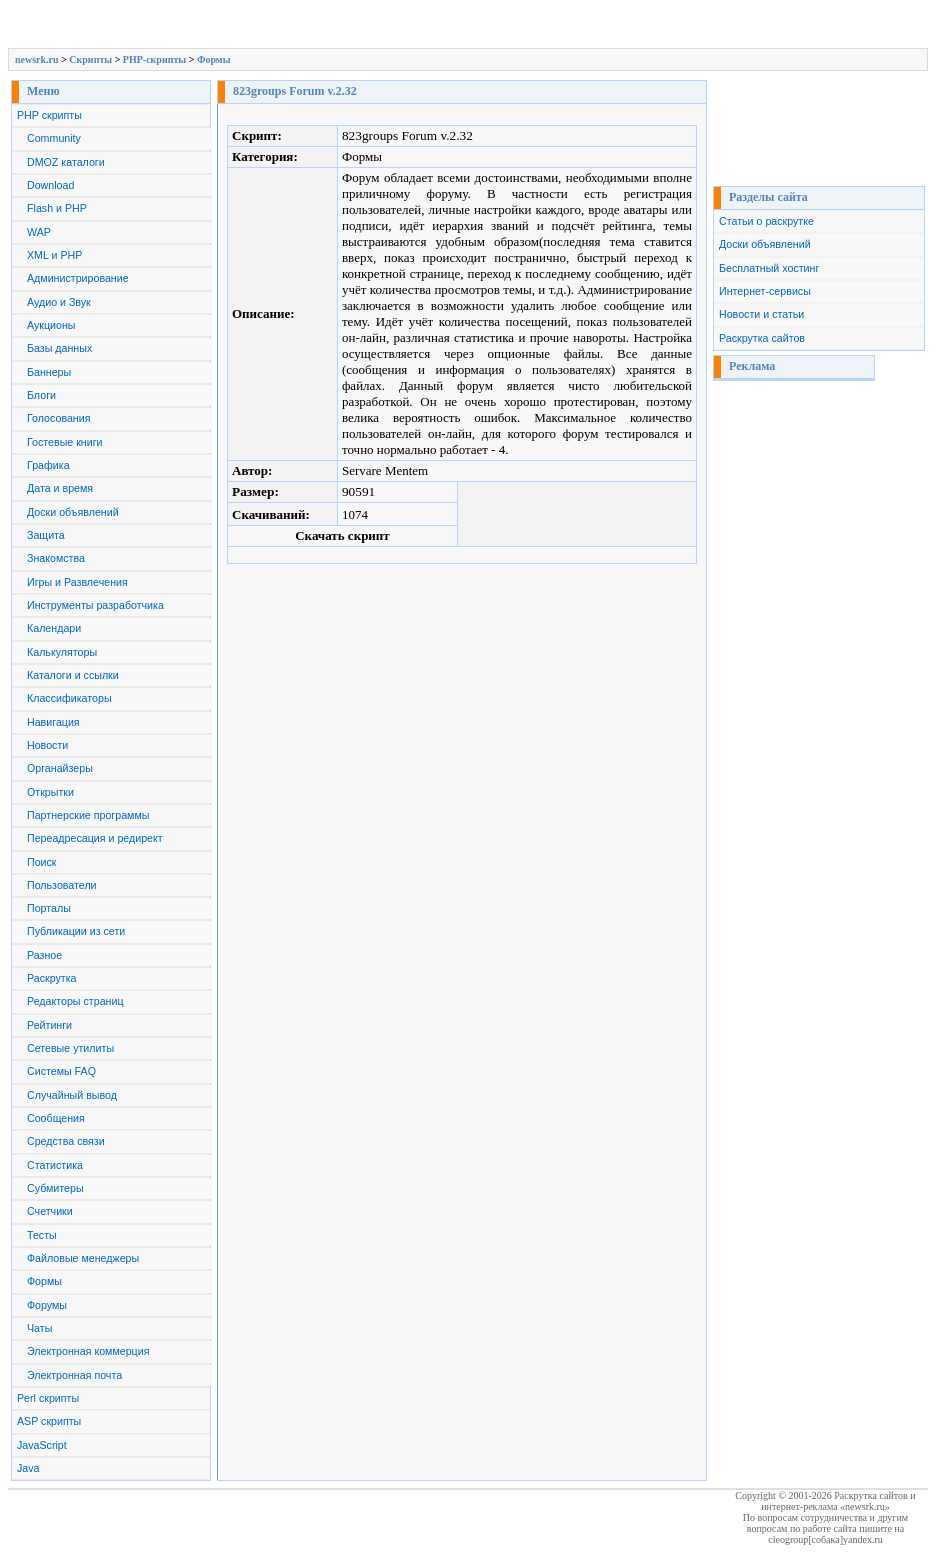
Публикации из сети (76, 931)
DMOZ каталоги (66, 162)
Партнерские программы (88, 815)
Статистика (55, 1165)
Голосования (58, 418)
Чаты (39, 1328)
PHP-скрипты (154, 59)
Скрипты (90, 59)
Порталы (49, 908)
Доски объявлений (73, 512)
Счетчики (50, 1211)
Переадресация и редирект (95, 838)
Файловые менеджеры (83, 1258)
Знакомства (56, 558)
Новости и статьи (761, 314)
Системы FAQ (61, 1071)
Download (50, 185)
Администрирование (78, 278)
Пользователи (62, 885)
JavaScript (42, 1445)
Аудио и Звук (59, 302)
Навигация (53, 722)
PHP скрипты (49, 115)
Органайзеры (60, 768)
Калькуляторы (62, 652)
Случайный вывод (72, 1095)
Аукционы (51, 325)
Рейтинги (49, 1025)
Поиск (42, 862)
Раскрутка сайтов (762, 338)
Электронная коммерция (88, 1351)
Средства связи (66, 1141)
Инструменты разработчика (95, 605)
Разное (44, 955)
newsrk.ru (37, 59)
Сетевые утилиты (70, 1048)
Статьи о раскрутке (766, 221)
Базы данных (59, 348)
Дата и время (60, 488)
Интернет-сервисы (765, 291)
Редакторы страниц (75, 1001)
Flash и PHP (57, 208)
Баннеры (49, 372)
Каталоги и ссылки (73, 675)
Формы (214, 59)
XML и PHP (54, 255)
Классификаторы (69, 698)
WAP (39, 232)
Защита (46, 535)
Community (54, 138)
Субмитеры (55, 1188)
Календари (54, 628)
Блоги (41, 395)
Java (28, 1468)
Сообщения (56, 1118)
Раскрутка (52, 978)
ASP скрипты (49, 1421)
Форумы (47, 1305)
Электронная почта (74, 1375)
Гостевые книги (65, 442)
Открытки (50, 792)
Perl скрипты (48, 1398)
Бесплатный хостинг (769, 268)
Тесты (42, 1235)
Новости (47, 745)
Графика (48, 465)
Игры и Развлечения (77, 582)
